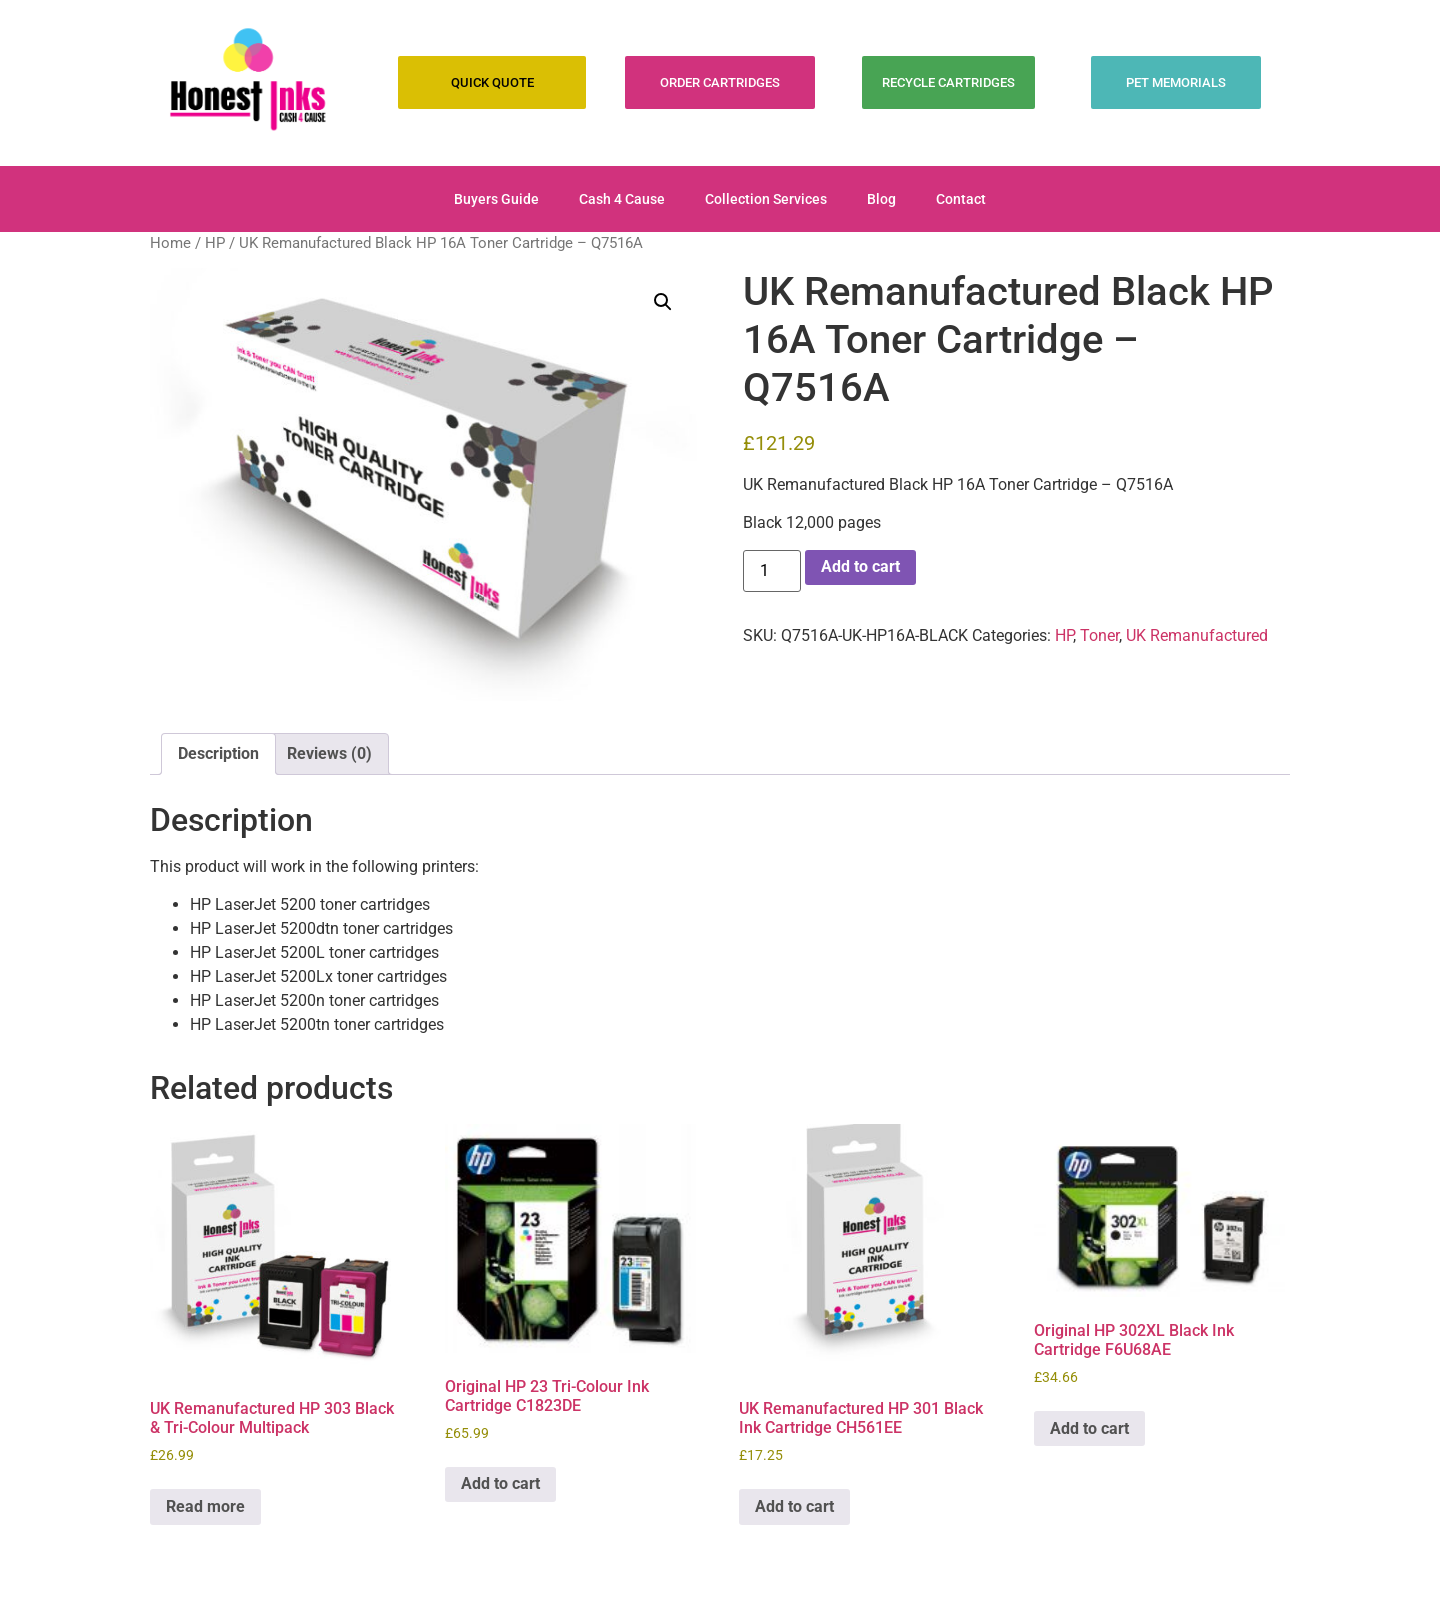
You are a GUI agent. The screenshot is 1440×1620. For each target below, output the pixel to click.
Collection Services (766, 199)
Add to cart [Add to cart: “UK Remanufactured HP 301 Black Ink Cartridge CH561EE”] (794, 1506)
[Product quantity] (772, 571)
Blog (881, 199)
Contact (961, 199)
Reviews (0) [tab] (329, 753)
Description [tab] (218, 753)
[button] (663, 302)
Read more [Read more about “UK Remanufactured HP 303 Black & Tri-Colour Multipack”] (205, 1506)
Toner (1099, 635)
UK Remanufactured (1197, 635)
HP (215, 243)
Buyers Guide (496, 199)
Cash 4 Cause (622, 199)
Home (170, 243)
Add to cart (860, 566)
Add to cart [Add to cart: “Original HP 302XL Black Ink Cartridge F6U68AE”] (1089, 1428)
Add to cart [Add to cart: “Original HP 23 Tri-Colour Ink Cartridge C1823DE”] (500, 1483)
